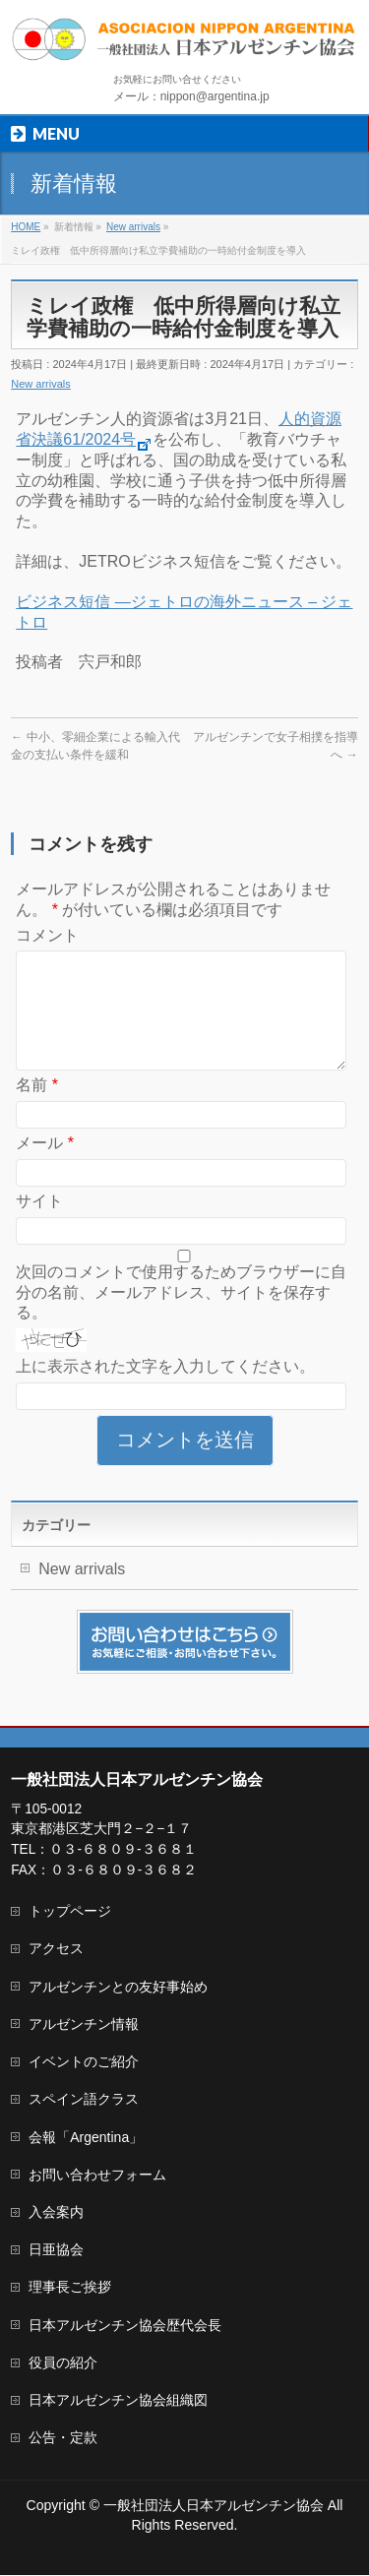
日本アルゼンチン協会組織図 (118, 2401)
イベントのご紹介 (84, 2062)
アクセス (56, 1949)
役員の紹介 (63, 2363)
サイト (39, 1224)
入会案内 (56, 2213)
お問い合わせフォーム (97, 2175)
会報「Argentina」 (86, 2138)
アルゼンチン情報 (84, 2025)
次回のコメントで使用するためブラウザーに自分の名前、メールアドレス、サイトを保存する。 (181, 1316)
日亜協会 (56, 2250)
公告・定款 (63, 2438)
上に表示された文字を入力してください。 (165, 1389)
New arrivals (41, 384)
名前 (37, 1108)
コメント (47, 935)
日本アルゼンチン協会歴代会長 (125, 2326)
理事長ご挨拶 (70, 2288)
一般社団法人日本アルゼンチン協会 (213, 2506)
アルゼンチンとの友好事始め (118, 1987)
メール (45, 1166)
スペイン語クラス (84, 2100)
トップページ (70, 1912)
